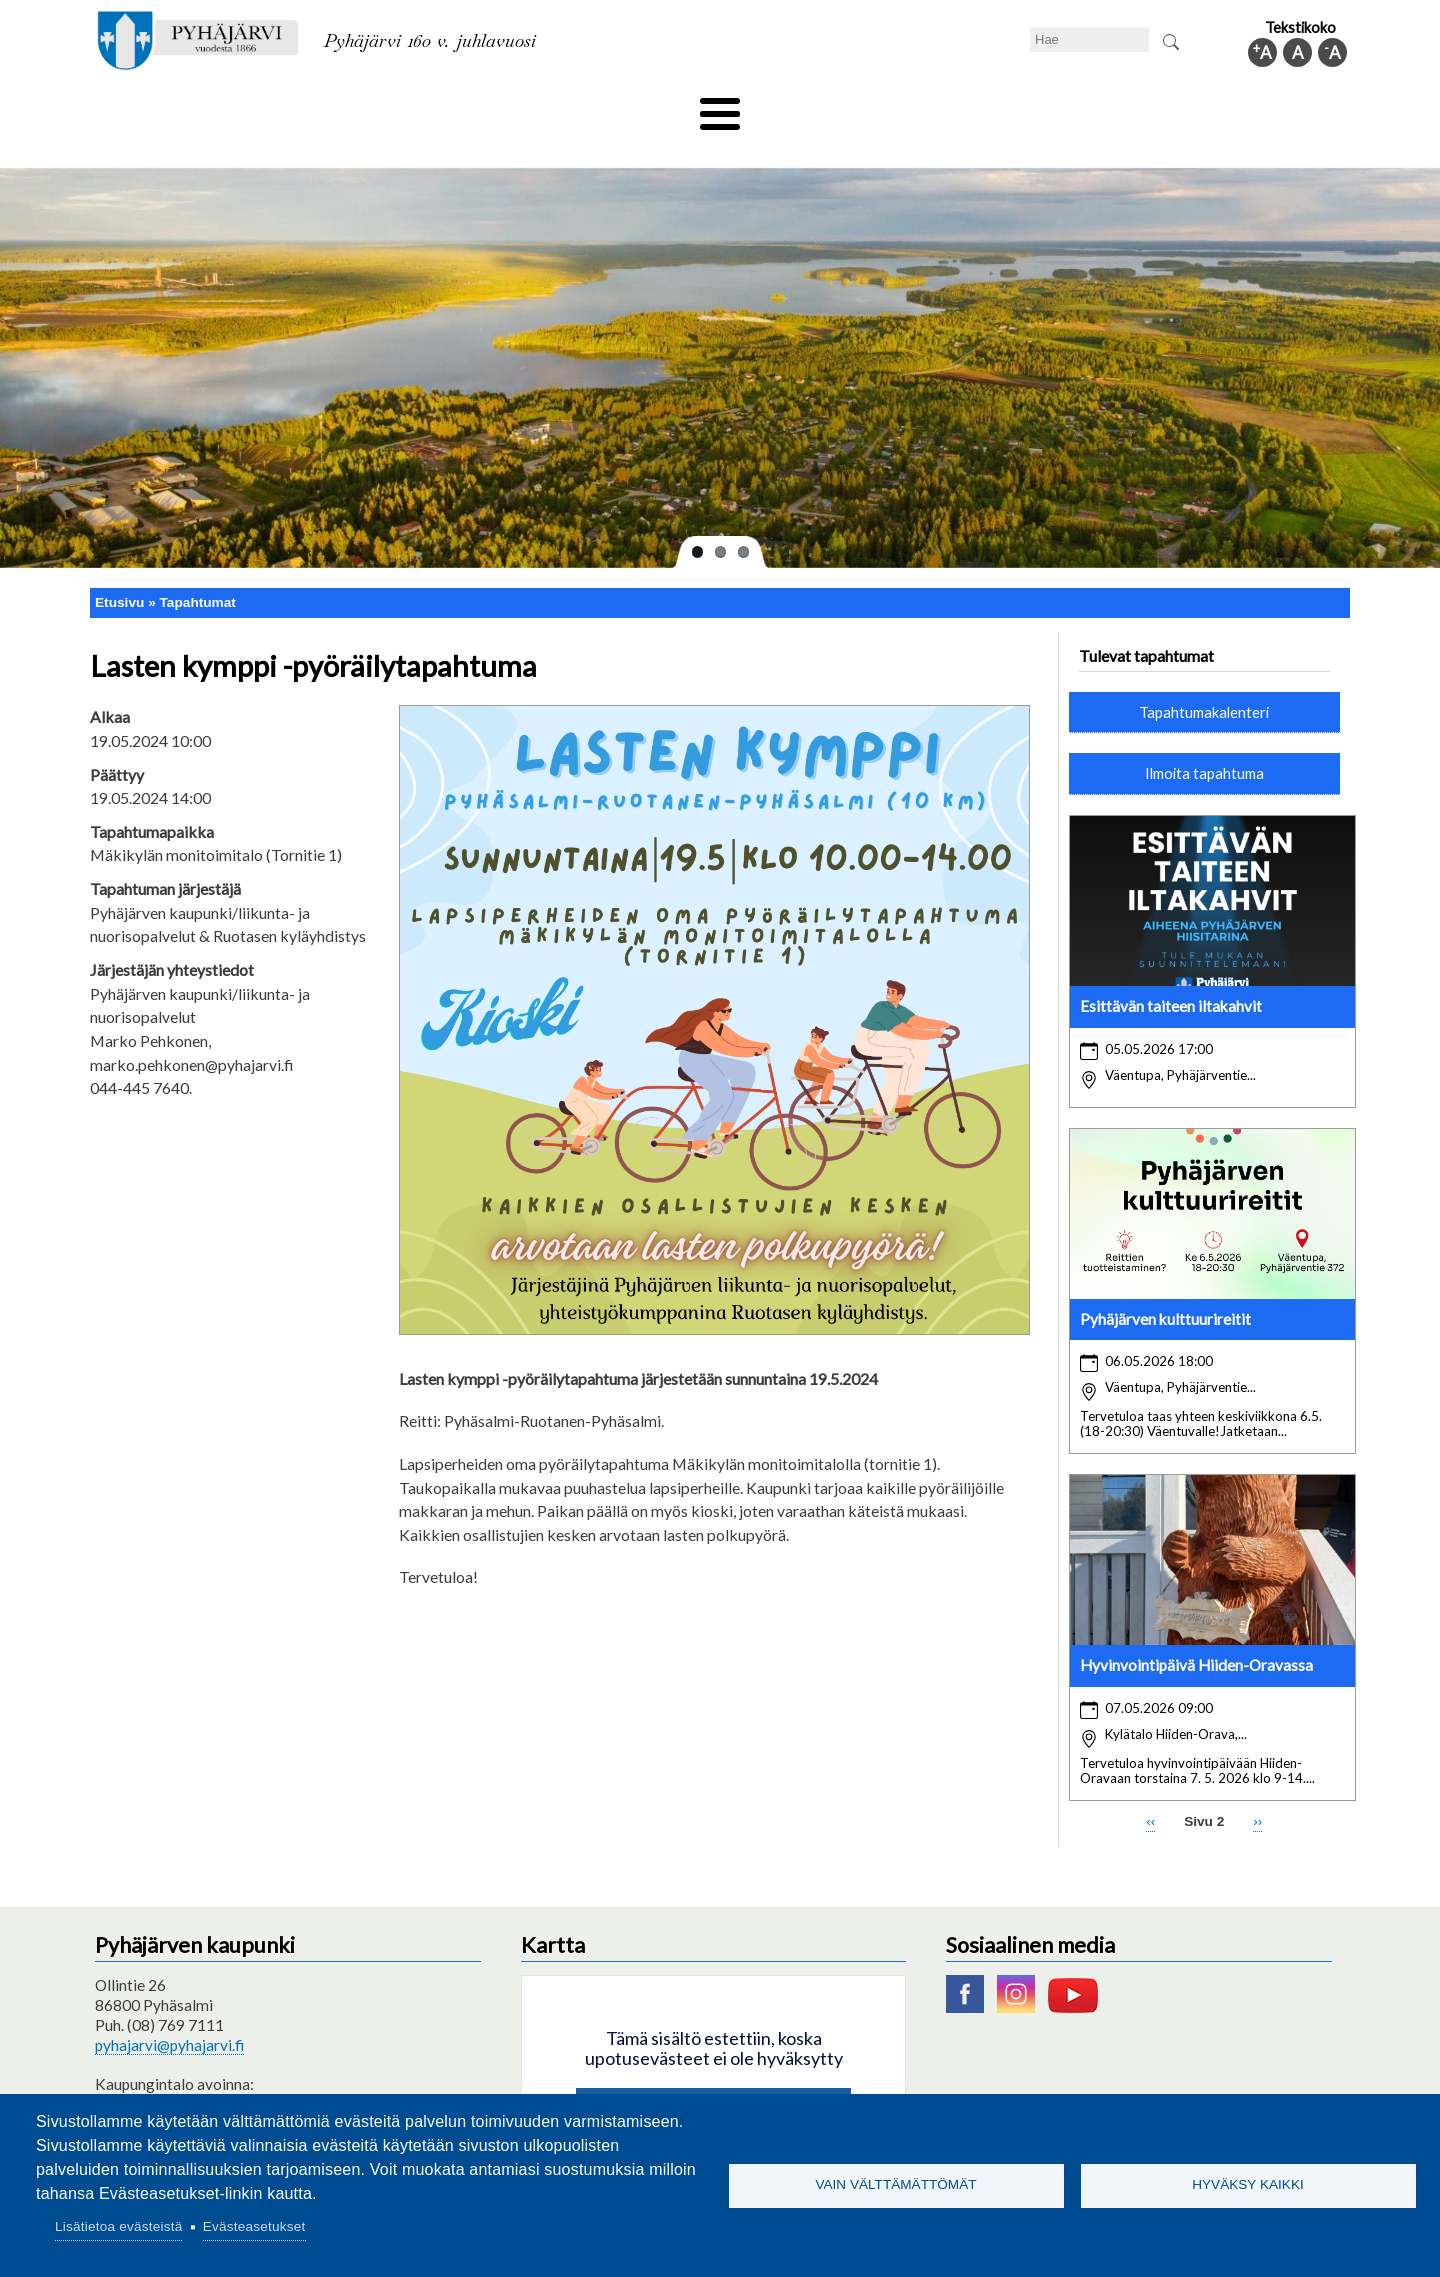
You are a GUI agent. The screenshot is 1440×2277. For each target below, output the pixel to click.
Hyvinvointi (721, 107)
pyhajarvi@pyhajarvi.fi (169, 2012)
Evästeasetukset (254, 2226)
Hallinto (1061, 107)
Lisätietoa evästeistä (118, 2226)
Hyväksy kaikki (1248, 2184)
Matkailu (827, 107)
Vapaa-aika (607, 107)
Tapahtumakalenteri (1204, 678)
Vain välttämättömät (895, 2184)
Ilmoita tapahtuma (1204, 740)
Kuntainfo (1160, 107)
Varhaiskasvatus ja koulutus (440, 107)
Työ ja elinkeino (946, 107)
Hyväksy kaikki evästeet (713, 2078)
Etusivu (119, 568)
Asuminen (278, 107)
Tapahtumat (198, 568)
